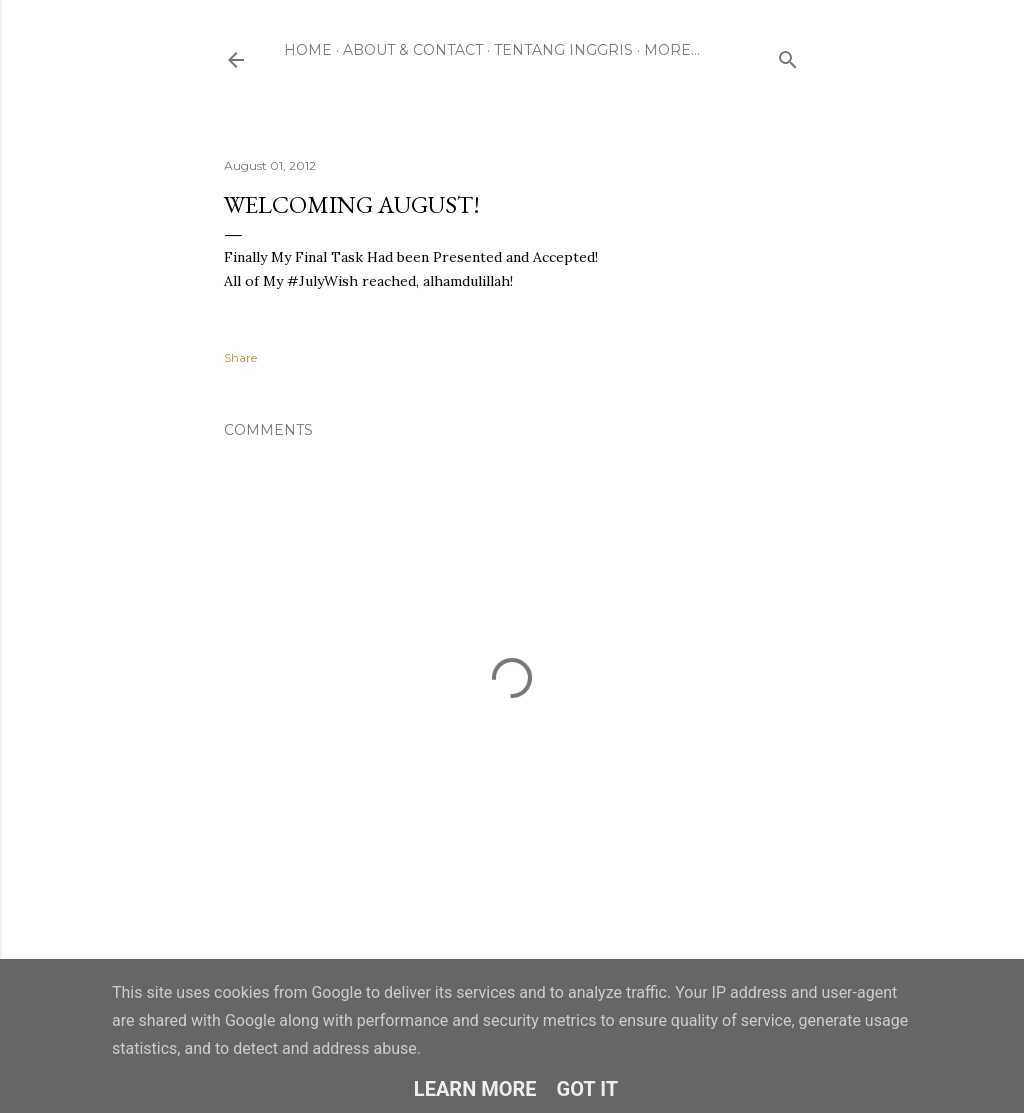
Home (308, 50)
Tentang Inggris (563, 50)
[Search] (788, 55)
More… (672, 50)
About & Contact (413, 50)
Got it (588, 1089)
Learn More (475, 1089)
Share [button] (240, 357)
